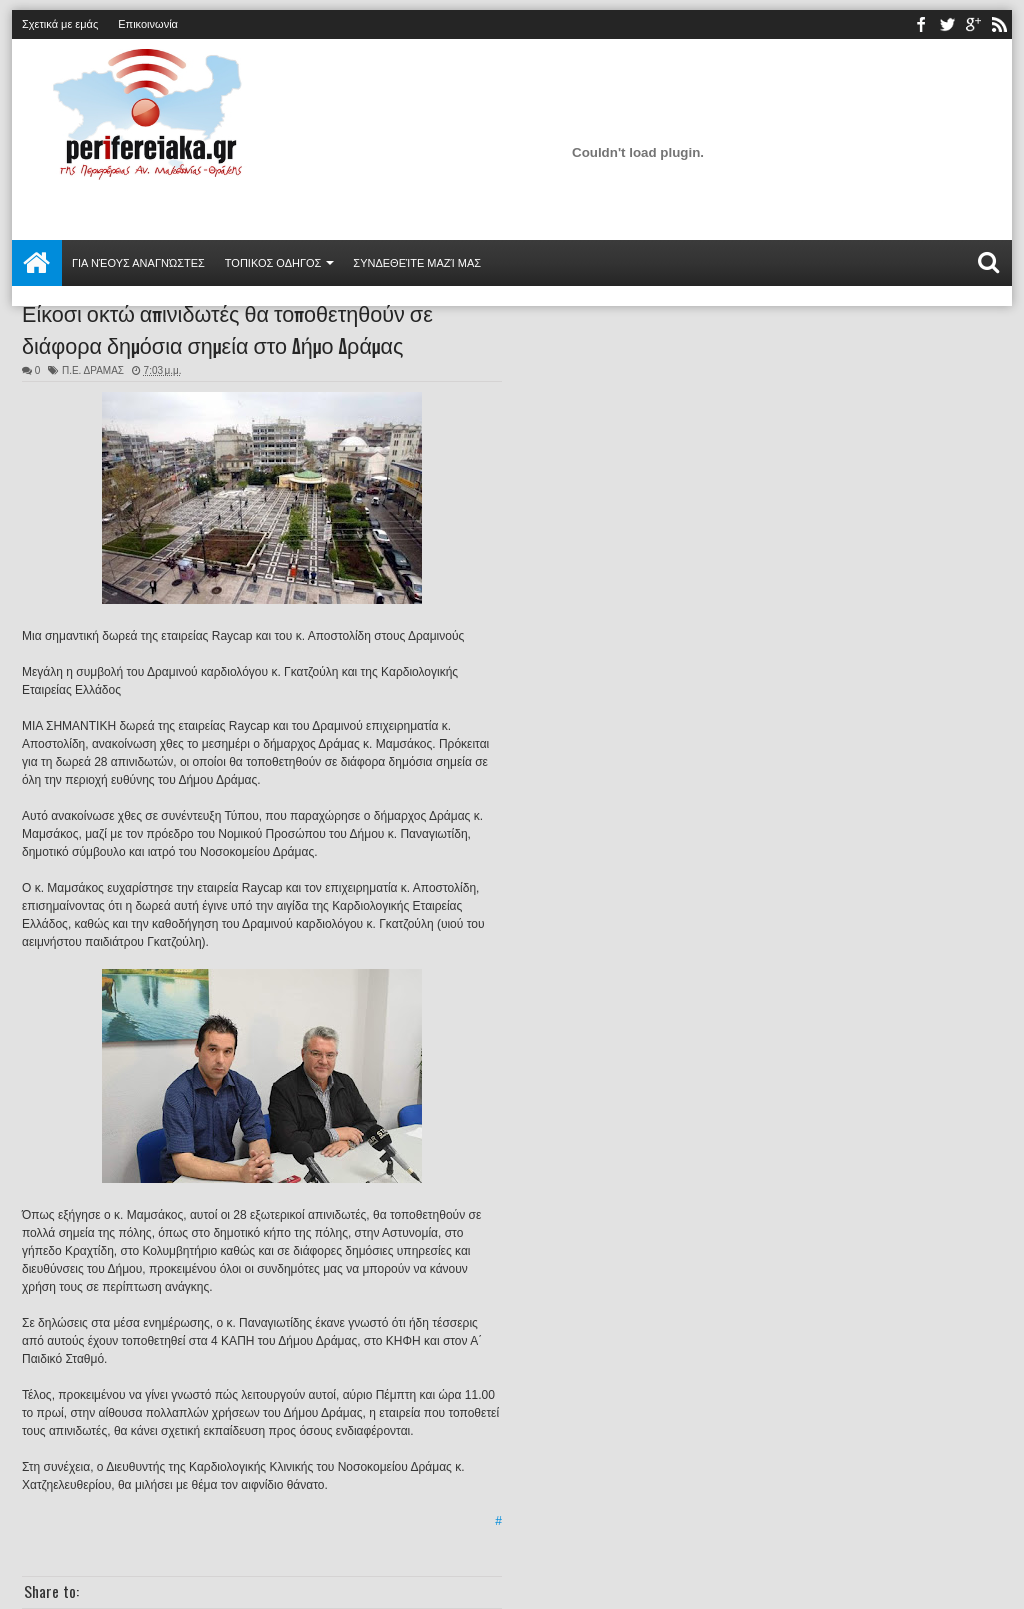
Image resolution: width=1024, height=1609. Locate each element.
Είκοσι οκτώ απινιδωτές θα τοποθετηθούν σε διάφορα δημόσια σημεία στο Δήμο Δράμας (227, 328)
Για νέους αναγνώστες (138, 263)
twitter (947, 24)
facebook (921, 24)
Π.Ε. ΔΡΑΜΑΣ (93, 370)
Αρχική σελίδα (37, 263)
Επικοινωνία (148, 24)
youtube (973, 24)
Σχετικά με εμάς (60, 24)
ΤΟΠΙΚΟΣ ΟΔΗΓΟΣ (273, 263)
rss (999, 24)
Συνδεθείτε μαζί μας (417, 263)
